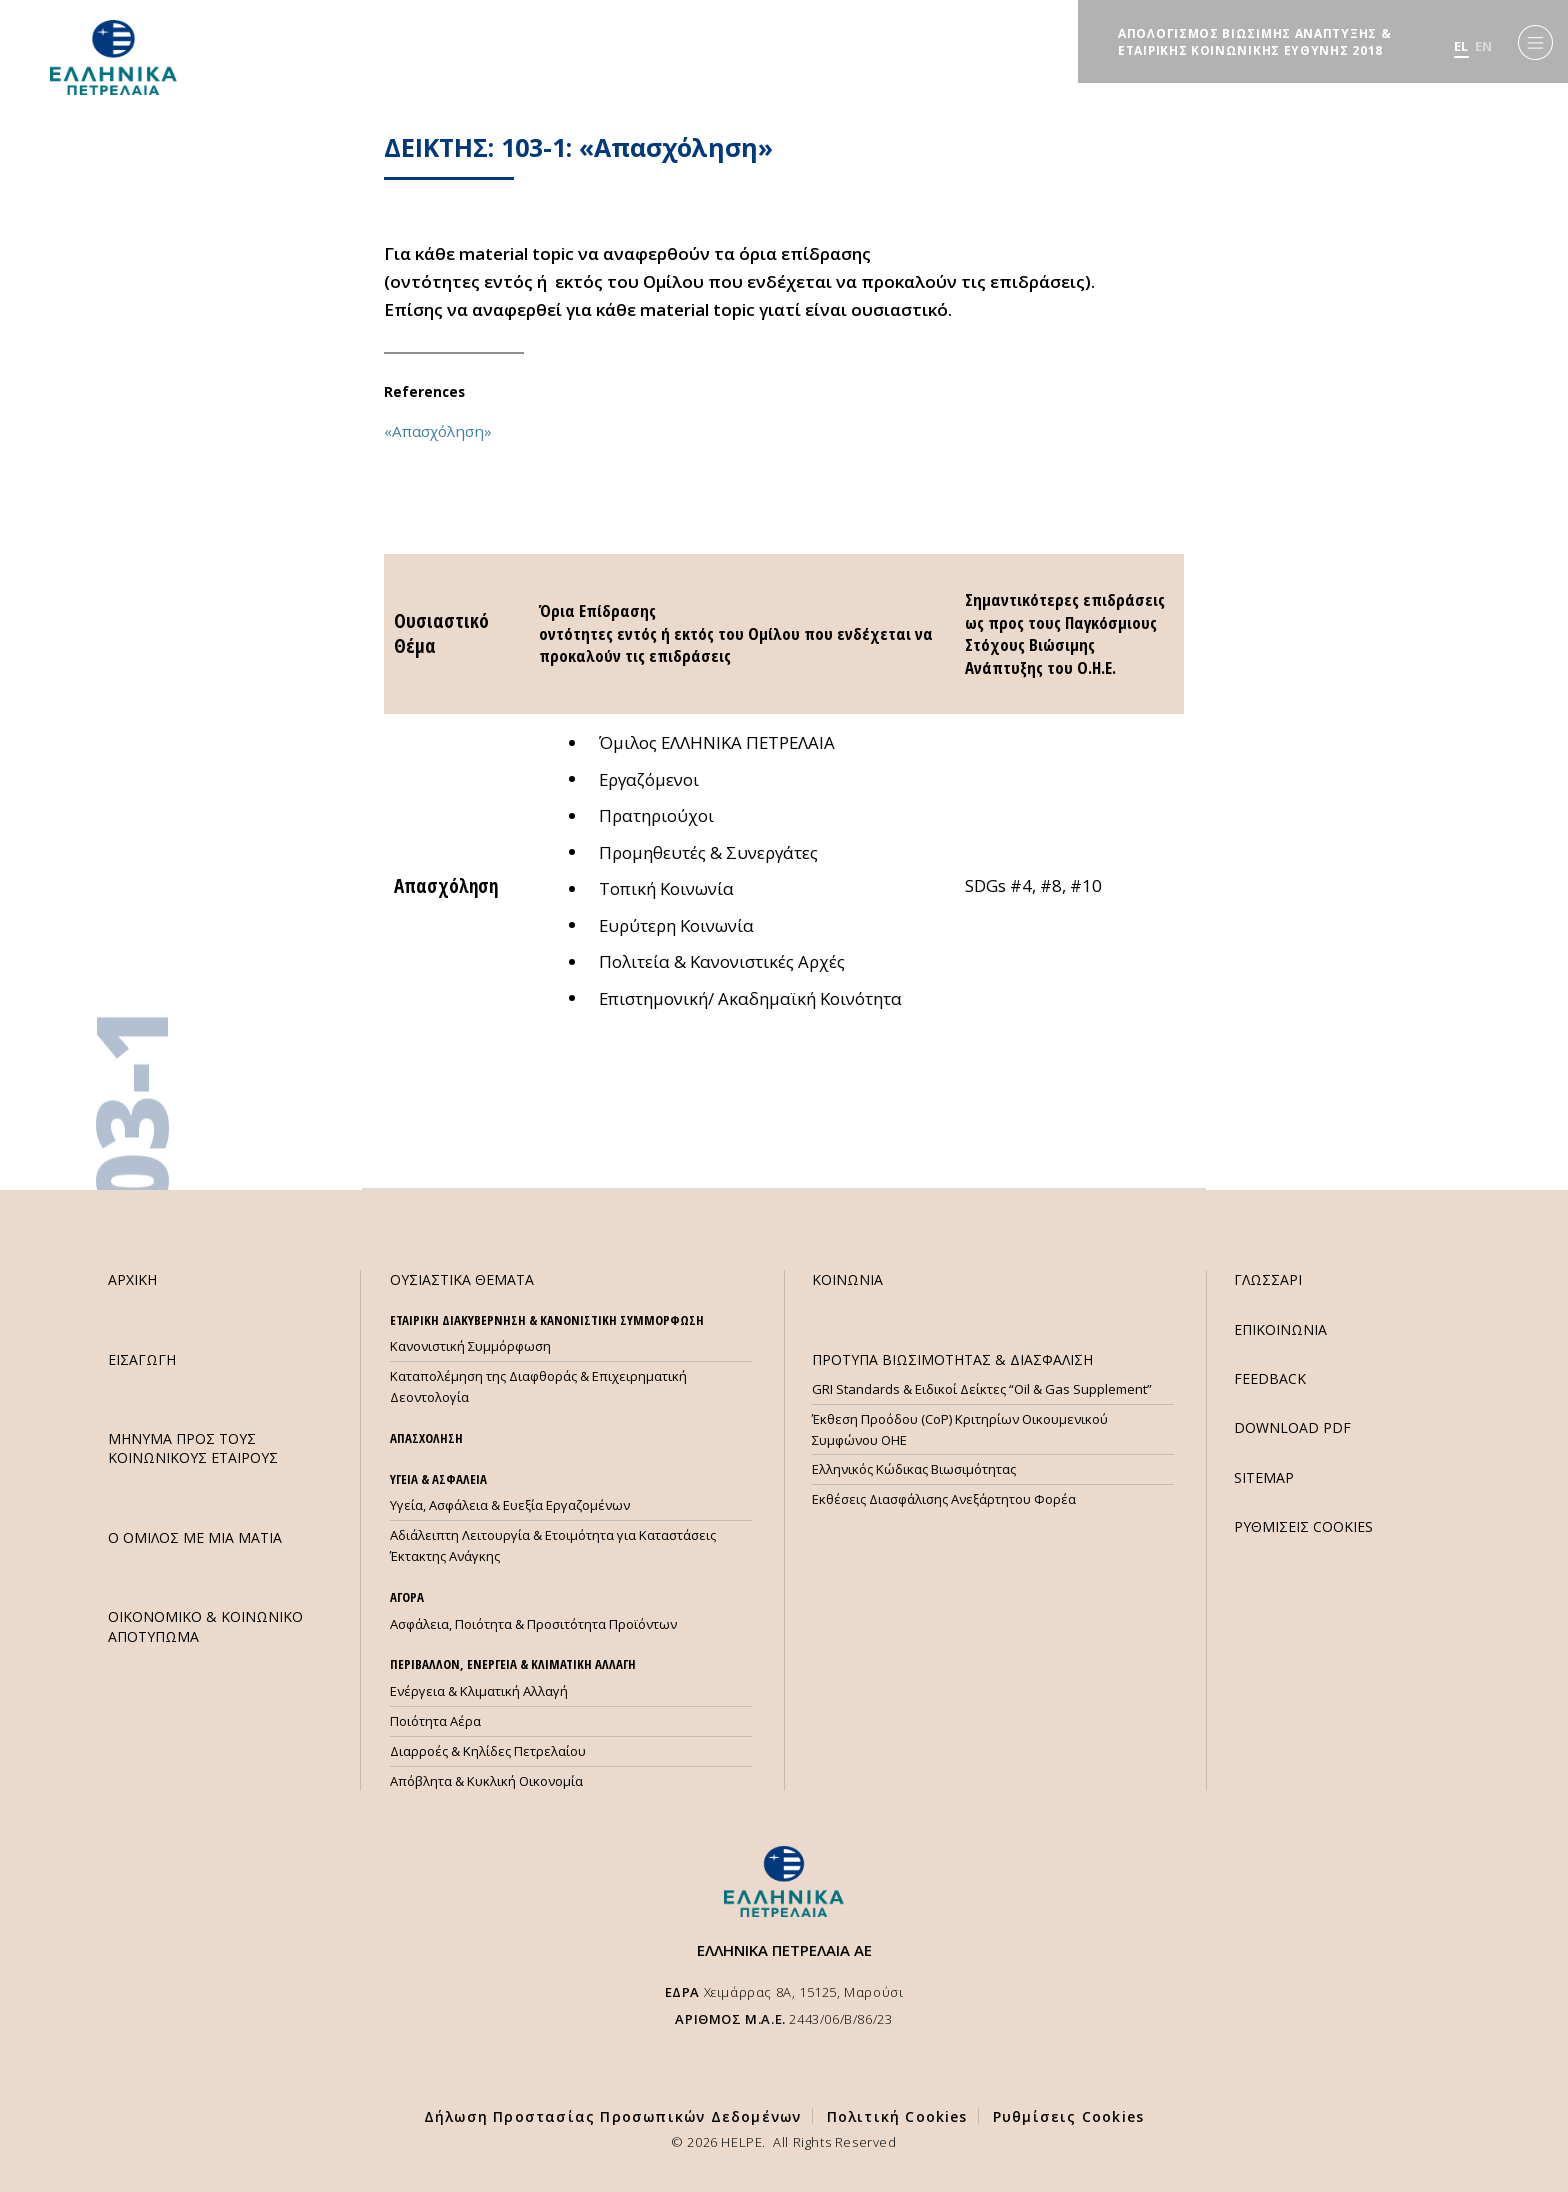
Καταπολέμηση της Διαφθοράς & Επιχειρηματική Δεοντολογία (538, 1386)
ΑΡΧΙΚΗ (132, 1279)
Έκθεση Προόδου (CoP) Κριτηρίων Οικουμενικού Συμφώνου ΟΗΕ (960, 1429)
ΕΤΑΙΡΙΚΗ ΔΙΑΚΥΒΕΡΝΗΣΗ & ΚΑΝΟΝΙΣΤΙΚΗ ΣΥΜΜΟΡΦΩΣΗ (547, 1320)
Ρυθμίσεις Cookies (1068, 2116)
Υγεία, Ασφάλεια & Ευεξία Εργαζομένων (510, 1505)
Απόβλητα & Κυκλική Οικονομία (486, 1781)
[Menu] (1535, 42)
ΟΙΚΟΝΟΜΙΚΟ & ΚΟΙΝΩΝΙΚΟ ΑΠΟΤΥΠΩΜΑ (205, 1626)
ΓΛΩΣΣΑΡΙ (1268, 1279)
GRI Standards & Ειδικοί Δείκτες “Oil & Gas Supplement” (982, 1389)
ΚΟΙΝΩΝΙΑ (847, 1279)
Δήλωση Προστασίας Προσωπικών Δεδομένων (613, 2116)
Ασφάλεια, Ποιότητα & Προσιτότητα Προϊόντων (533, 1624)
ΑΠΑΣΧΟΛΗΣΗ (426, 1438)
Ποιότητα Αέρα (435, 1721)
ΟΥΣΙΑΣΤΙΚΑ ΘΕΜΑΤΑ (462, 1279)
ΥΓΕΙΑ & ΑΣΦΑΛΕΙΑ (438, 1479)
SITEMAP (1264, 1477)
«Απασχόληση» (438, 431)
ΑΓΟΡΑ (407, 1597)
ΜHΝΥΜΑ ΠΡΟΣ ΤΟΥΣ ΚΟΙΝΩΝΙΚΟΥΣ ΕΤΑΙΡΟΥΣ (193, 1448)
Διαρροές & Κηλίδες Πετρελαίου (488, 1751)
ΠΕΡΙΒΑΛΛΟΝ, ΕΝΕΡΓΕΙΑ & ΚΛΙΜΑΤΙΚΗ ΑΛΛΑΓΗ (513, 1664)
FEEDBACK (1270, 1378)
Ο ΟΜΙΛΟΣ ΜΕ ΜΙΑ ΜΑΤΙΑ (195, 1537)
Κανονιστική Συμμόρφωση (470, 1346)
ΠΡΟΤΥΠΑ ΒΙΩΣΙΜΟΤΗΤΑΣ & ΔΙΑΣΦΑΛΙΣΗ (952, 1359)
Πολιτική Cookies (897, 2116)
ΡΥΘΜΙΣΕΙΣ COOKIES (1303, 1526)
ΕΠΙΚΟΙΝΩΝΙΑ (1280, 1329)
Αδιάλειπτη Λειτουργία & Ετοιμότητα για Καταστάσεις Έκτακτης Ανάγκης (553, 1545)
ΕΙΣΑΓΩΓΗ (142, 1359)
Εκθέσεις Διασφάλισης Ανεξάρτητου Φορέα (944, 1499)
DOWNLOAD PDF (1292, 1427)
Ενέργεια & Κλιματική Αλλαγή (479, 1691)
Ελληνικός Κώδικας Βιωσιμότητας (914, 1469)
